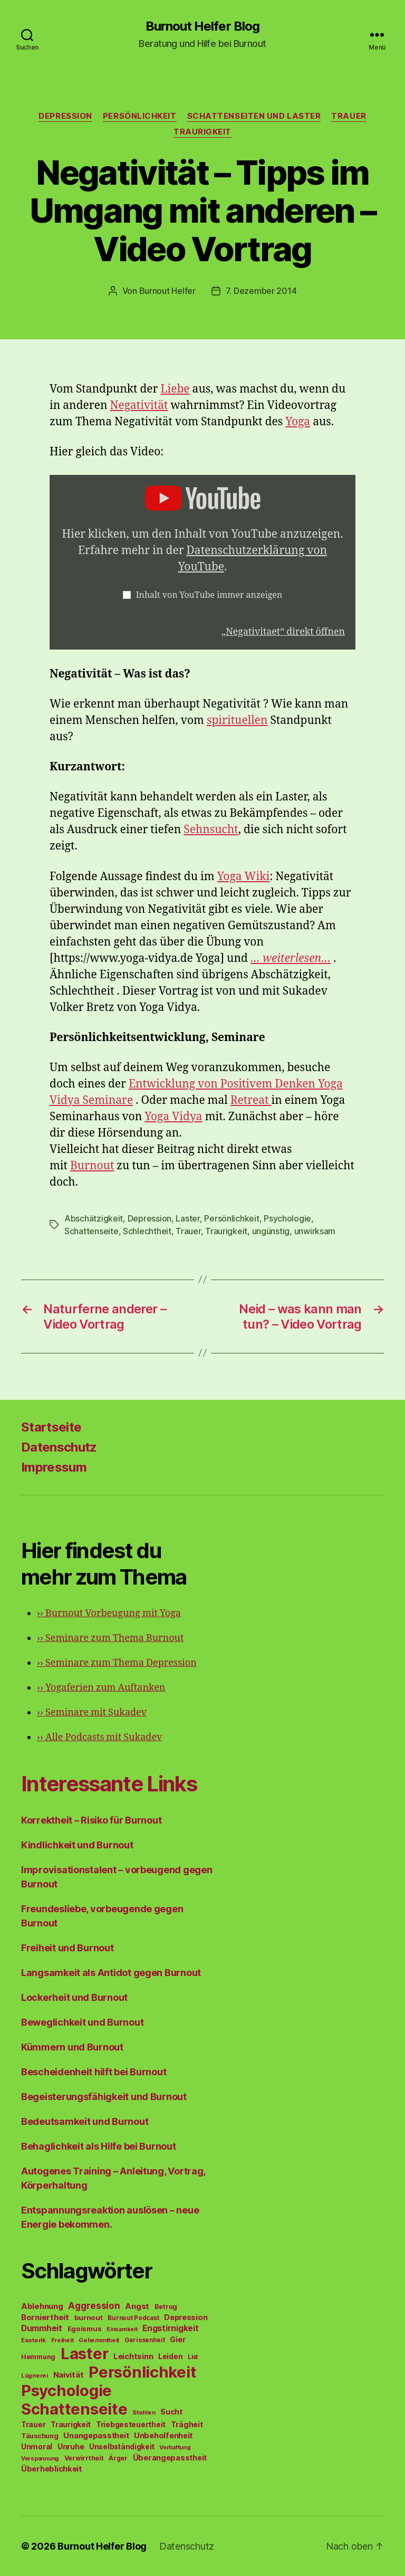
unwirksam (315, 1231)
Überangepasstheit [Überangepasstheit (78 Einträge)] (170, 2457)
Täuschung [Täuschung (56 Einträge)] (40, 2436)
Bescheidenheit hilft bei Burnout (93, 2071)
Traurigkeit (202, 132)
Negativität (139, 405)
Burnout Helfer (167, 290)
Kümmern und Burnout (72, 2047)
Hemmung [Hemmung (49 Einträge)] (38, 2357)
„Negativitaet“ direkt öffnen (283, 632)
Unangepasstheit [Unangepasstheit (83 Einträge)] (96, 2435)
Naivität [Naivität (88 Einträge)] (68, 2375)
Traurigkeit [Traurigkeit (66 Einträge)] (71, 2424)
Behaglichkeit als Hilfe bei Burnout (98, 2146)
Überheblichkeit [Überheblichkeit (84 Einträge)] (51, 2469)
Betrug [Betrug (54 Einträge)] (166, 2307)
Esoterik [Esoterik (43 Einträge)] (33, 2340)
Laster (187, 1218)
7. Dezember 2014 (261, 290)
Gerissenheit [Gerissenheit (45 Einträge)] (144, 2340)
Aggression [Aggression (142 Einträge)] (94, 2305)
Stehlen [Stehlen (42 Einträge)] (143, 2412)
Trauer (348, 116)
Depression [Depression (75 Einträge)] (185, 2317)
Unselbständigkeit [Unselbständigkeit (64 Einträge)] (121, 2447)
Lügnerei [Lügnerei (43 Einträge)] (34, 2375)
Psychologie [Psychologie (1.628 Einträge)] (66, 2390)
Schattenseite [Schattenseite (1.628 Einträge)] (74, 2409)
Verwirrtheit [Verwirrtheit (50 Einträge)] (84, 2458)
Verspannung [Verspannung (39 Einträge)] (40, 2458)
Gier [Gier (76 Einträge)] (177, 2339)
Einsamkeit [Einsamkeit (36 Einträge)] (122, 2329)
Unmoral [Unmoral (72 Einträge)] (36, 2446)
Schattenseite (91, 1231)
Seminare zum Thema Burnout (110, 1638)
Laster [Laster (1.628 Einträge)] (84, 2353)
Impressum (53, 1467)
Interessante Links (109, 1784)
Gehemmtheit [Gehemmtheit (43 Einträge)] (99, 2340)
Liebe (174, 389)
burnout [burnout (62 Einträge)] (88, 2317)
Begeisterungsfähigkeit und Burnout (104, 2096)
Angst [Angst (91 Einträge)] (137, 2306)
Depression (65, 116)
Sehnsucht (211, 830)
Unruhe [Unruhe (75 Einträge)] (70, 2446)
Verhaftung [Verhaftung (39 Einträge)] (174, 2447)
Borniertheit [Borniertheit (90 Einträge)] (45, 2317)
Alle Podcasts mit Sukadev (99, 1737)
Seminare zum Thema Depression (117, 1663)
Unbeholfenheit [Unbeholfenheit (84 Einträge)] (163, 2435)
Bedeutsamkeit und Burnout (84, 2121)
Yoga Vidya (173, 1117)
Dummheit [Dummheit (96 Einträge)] (41, 2328)
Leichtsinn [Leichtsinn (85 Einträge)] (133, 2356)
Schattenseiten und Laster (254, 116)
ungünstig (271, 1231)
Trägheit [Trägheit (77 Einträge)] (187, 2424)
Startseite (51, 1427)
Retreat (251, 1100)
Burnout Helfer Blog (202, 26)
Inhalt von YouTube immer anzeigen (209, 595)
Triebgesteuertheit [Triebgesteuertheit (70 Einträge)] (131, 2424)
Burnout (92, 1166)
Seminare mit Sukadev (92, 1712)
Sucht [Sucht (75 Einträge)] (171, 2411)
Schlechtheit (147, 1231)
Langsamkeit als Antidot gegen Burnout (111, 1972)
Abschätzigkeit (93, 1218)
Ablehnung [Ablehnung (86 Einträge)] (42, 2306)
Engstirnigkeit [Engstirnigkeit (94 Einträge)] (170, 2328)
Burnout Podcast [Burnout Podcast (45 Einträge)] (133, 2318)
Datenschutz (59, 1447)
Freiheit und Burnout (67, 1947)
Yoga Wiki (243, 877)
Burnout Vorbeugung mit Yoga (109, 1613)
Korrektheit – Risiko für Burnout (91, 1820)
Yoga (297, 422)
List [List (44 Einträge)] (193, 2357)
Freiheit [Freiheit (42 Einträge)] (62, 2340)
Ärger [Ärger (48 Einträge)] (118, 2458)
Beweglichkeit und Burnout (82, 2022)
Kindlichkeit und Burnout (77, 1844)
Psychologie (287, 1218)
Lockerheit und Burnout (74, 1997)
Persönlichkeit (140, 116)
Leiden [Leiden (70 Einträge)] (170, 2356)
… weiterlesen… (290, 958)
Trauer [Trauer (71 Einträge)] (33, 2424)
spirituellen (237, 720)
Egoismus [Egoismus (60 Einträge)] (85, 2328)
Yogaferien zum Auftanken (101, 1688)
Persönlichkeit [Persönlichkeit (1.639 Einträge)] (142, 2372)
